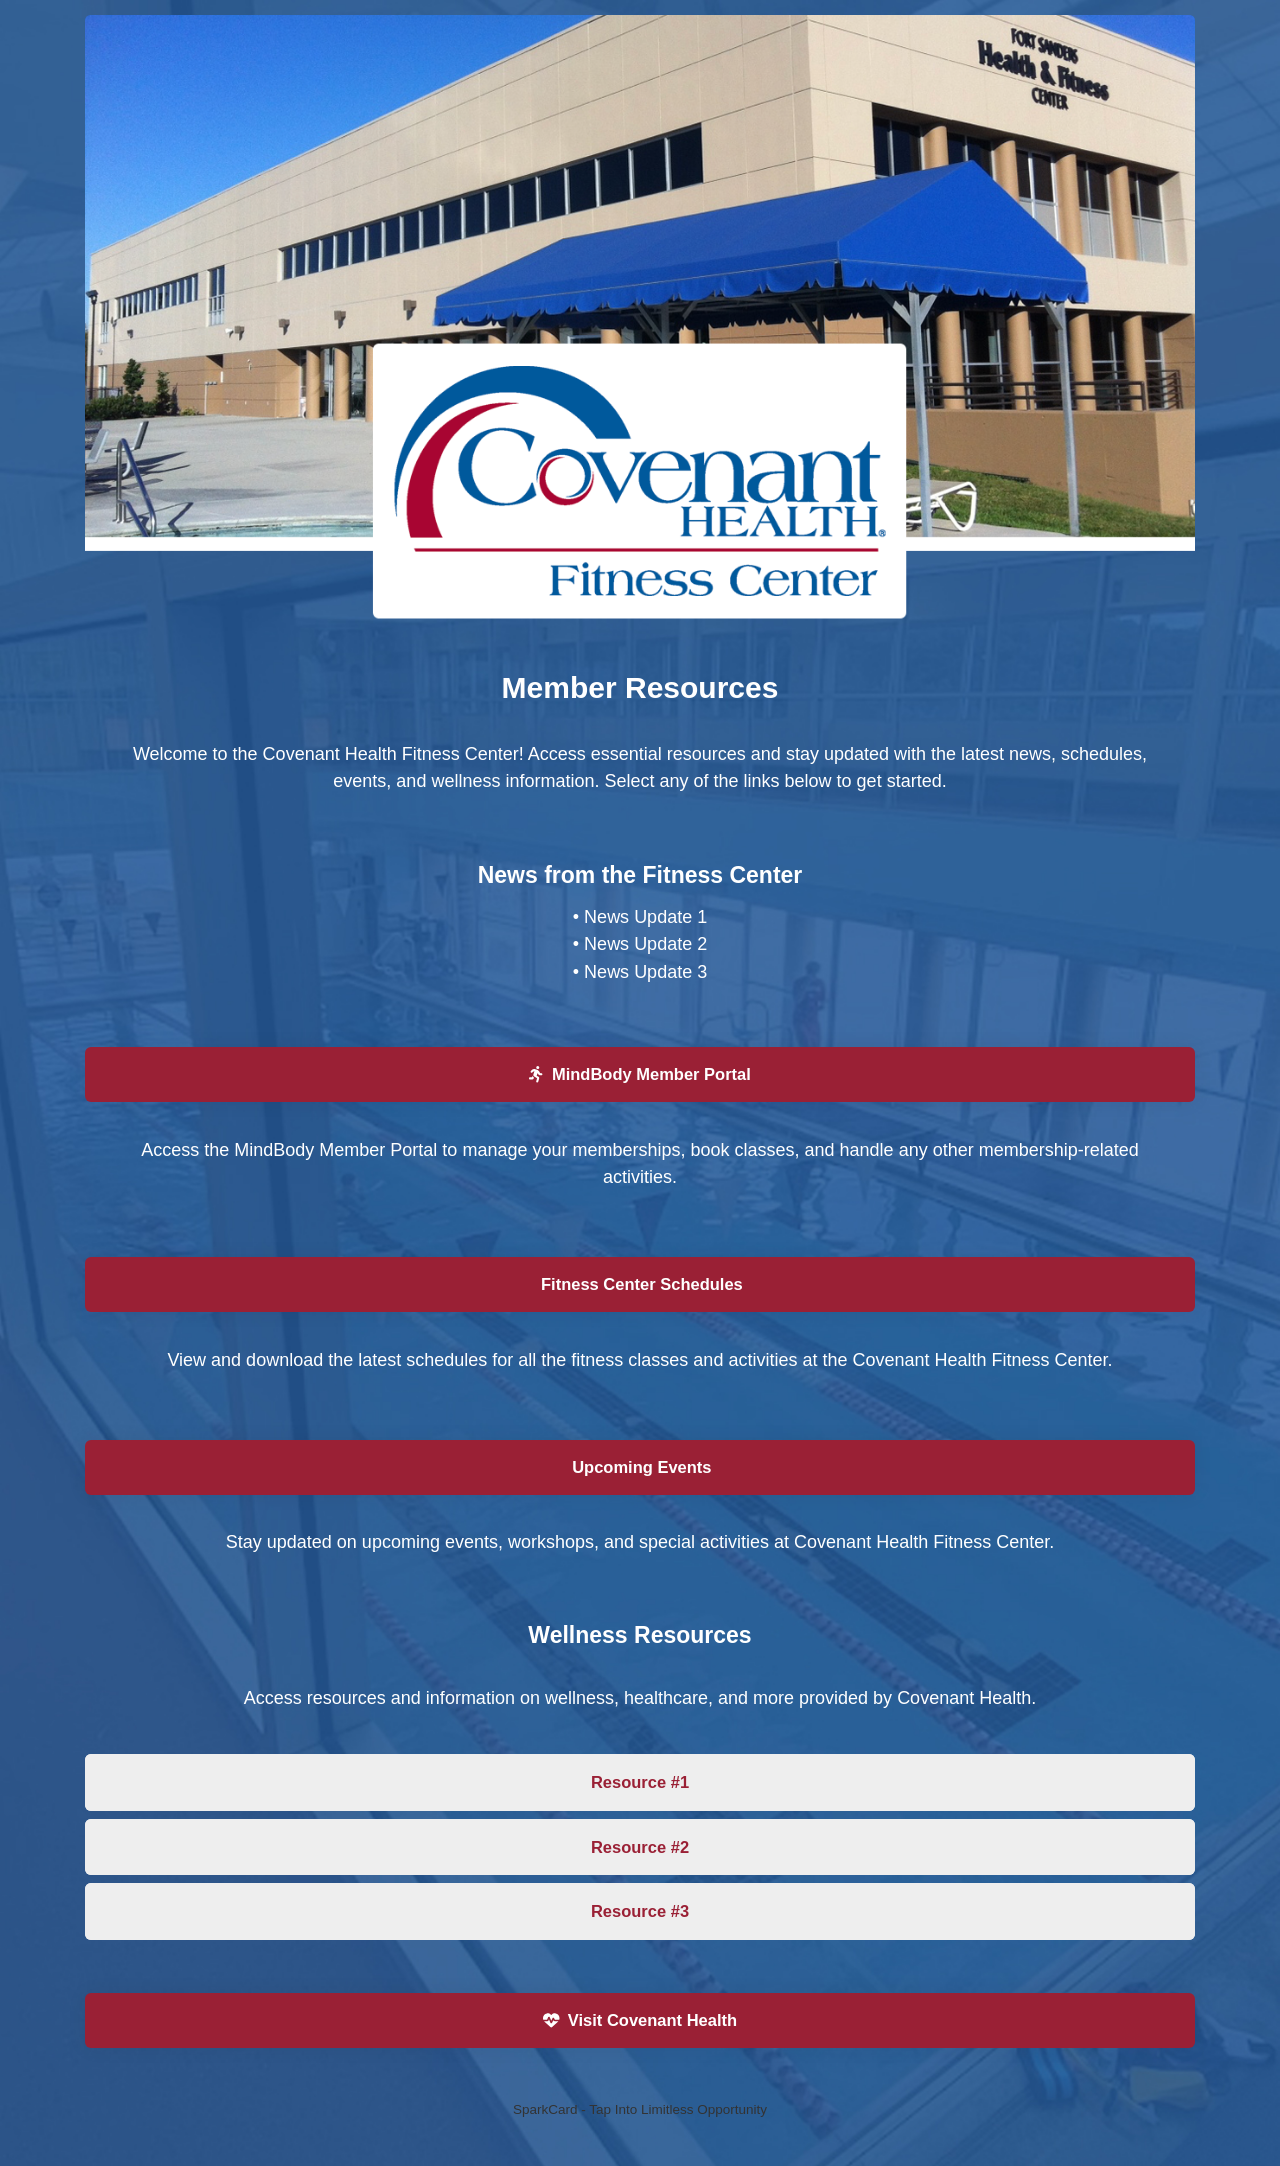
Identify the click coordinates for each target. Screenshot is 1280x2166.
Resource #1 (640, 1782)
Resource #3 (640, 1911)
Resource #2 (640, 1847)
